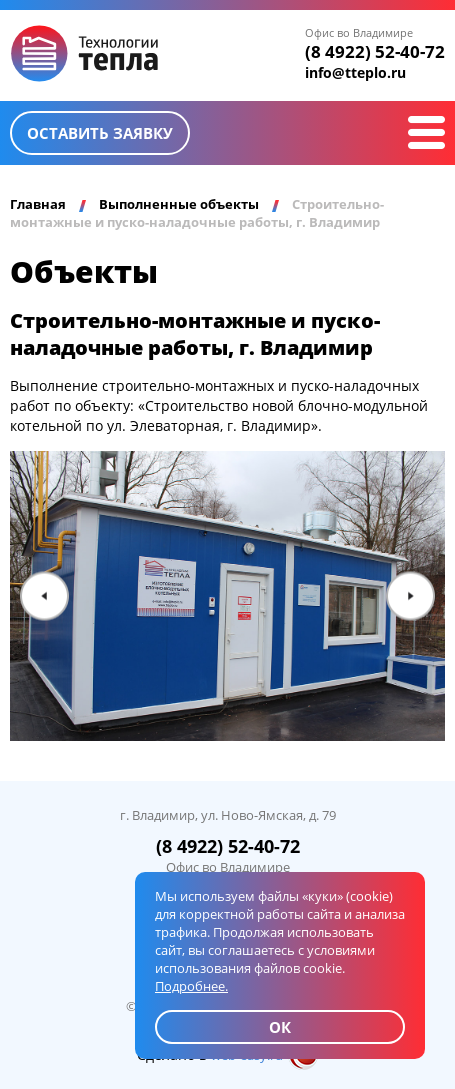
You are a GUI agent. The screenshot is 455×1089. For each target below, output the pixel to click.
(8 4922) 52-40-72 (375, 51)
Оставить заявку (100, 133)
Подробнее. (191, 986)
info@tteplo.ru (355, 72)
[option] (227, 596)
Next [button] (410, 596)
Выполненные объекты (179, 204)
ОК (280, 1027)
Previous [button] (44, 596)
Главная (38, 204)
